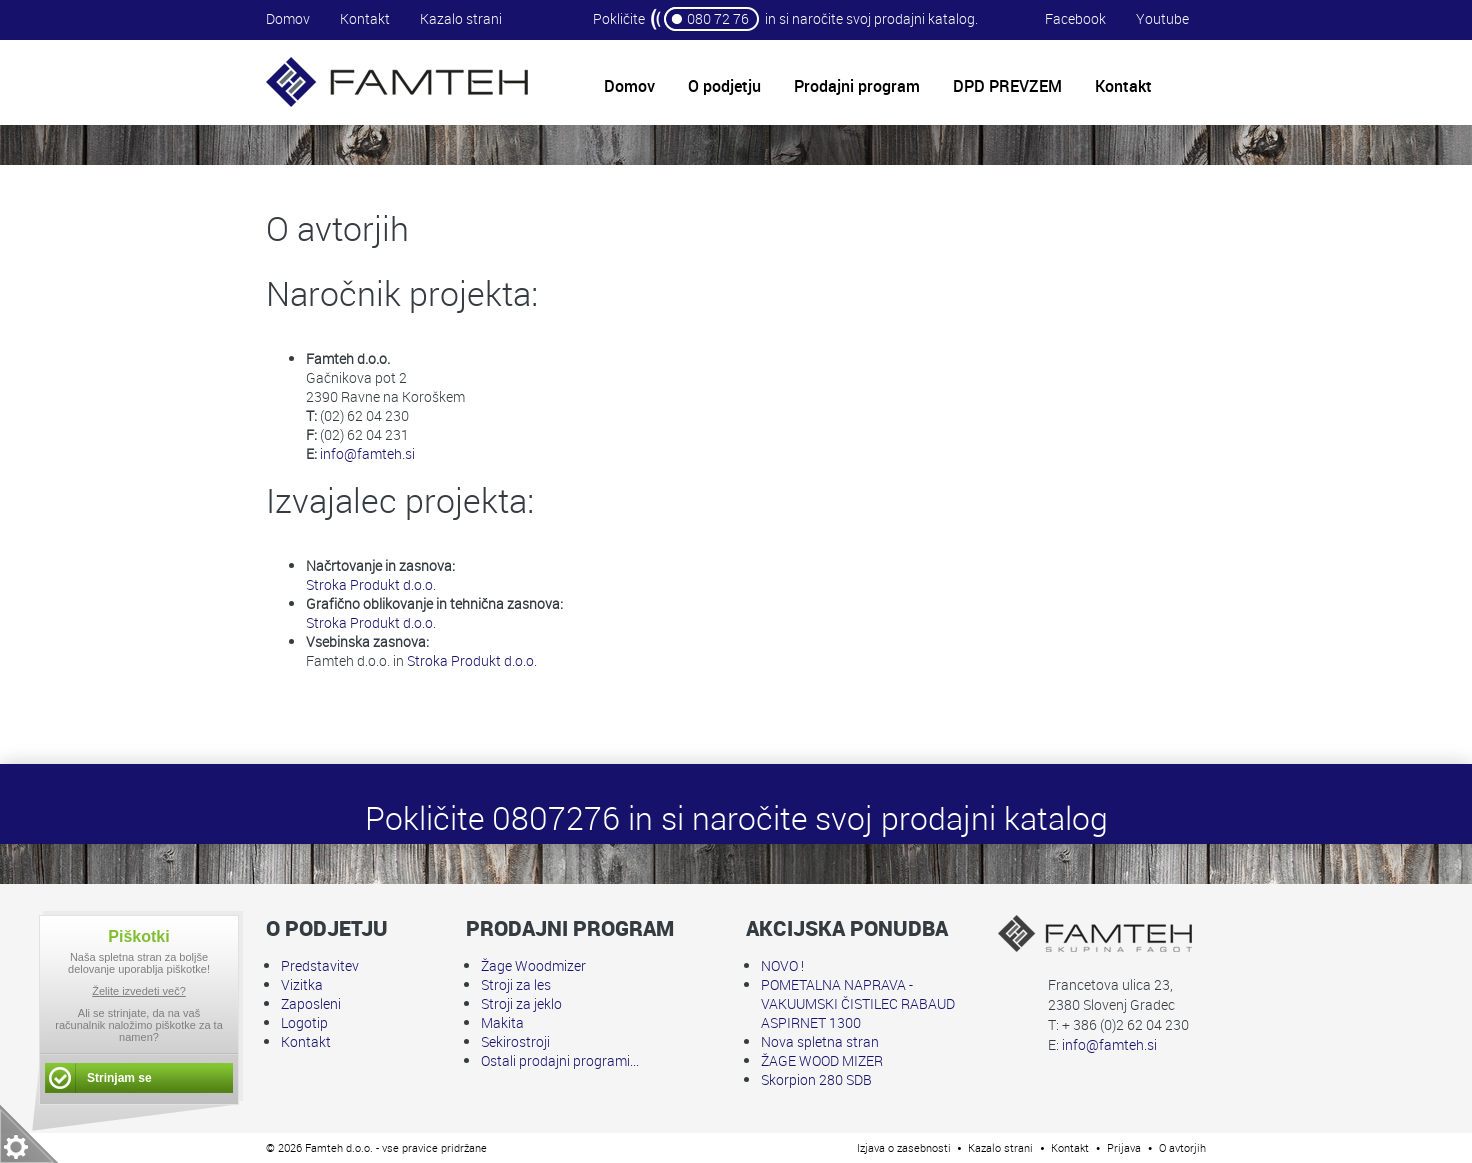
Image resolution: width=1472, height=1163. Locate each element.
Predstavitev (320, 965)
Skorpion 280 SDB (816, 1079)
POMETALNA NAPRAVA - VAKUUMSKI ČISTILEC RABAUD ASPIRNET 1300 (858, 1003)
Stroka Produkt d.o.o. (371, 584)
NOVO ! (782, 965)
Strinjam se (119, 1078)
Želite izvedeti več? (139, 991)
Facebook (1075, 18)
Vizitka (302, 984)
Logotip (304, 1022)
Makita (502, 1022)
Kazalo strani (461, 18)
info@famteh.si (367, 453)
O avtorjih (1182, 1147)
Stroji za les (516, 984)
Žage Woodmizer (533, 965)
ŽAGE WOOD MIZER (822, 1060)
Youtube (1162, 18)
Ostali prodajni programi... (560, 1060)
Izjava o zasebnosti (904, 1147)
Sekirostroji (515, 1041)
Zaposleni (311, 1003)
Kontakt (365, 18)
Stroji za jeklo (521, 1003)
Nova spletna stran (820, 1041)
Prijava (1124, 1147)
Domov (288, 18)
